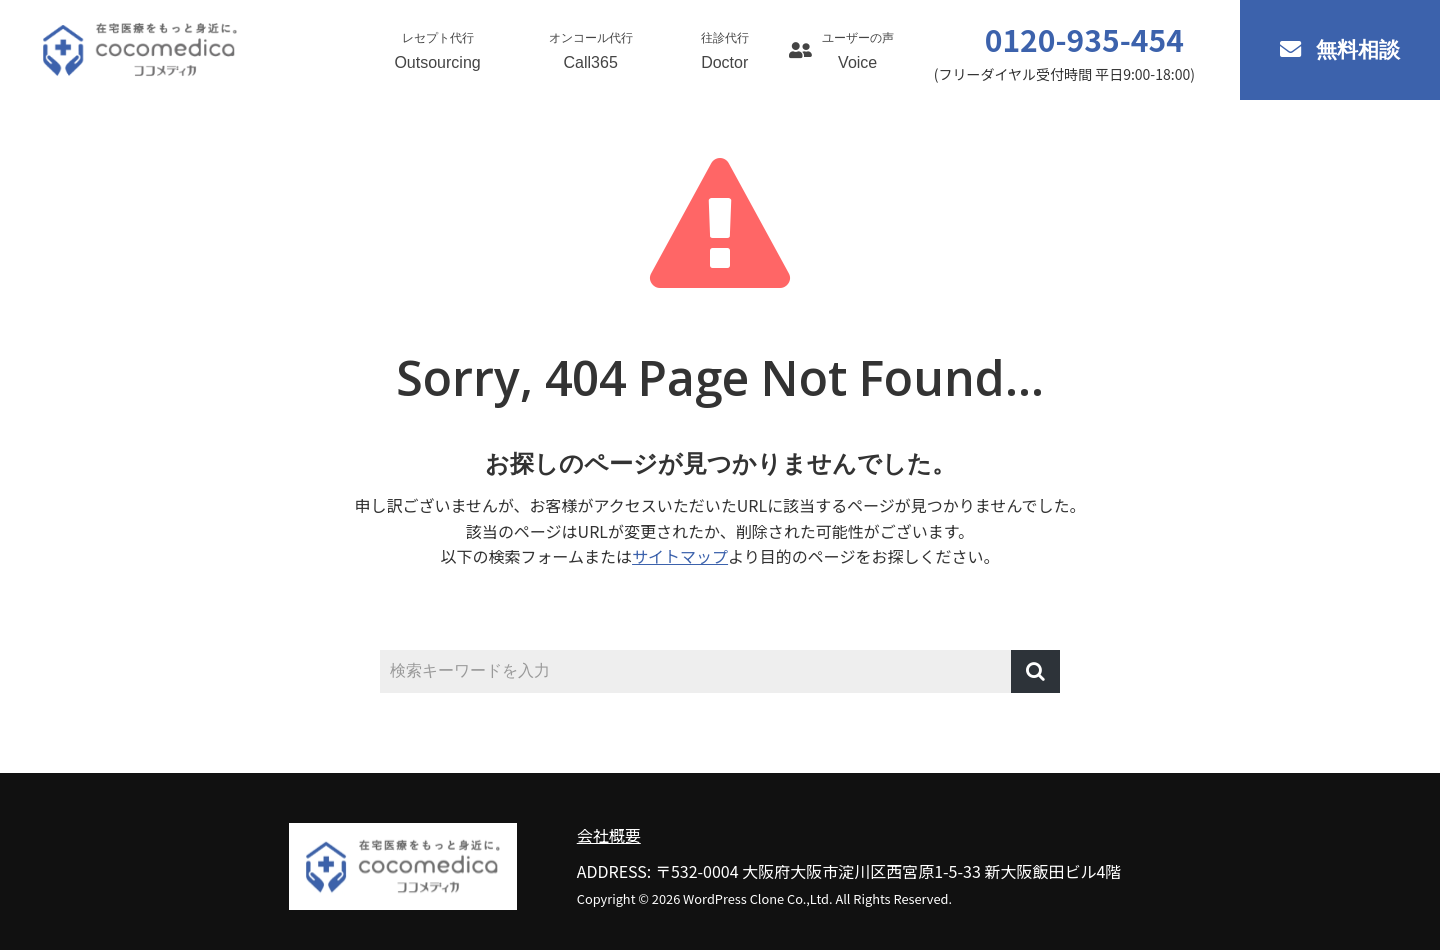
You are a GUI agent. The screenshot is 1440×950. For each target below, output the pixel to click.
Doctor (725, 51)
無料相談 (1358, 49)
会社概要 (609, 835)
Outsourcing (437, 51)
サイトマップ (680, 556)
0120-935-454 (1084, 39)
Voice (858, 51)
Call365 (591, 51)
